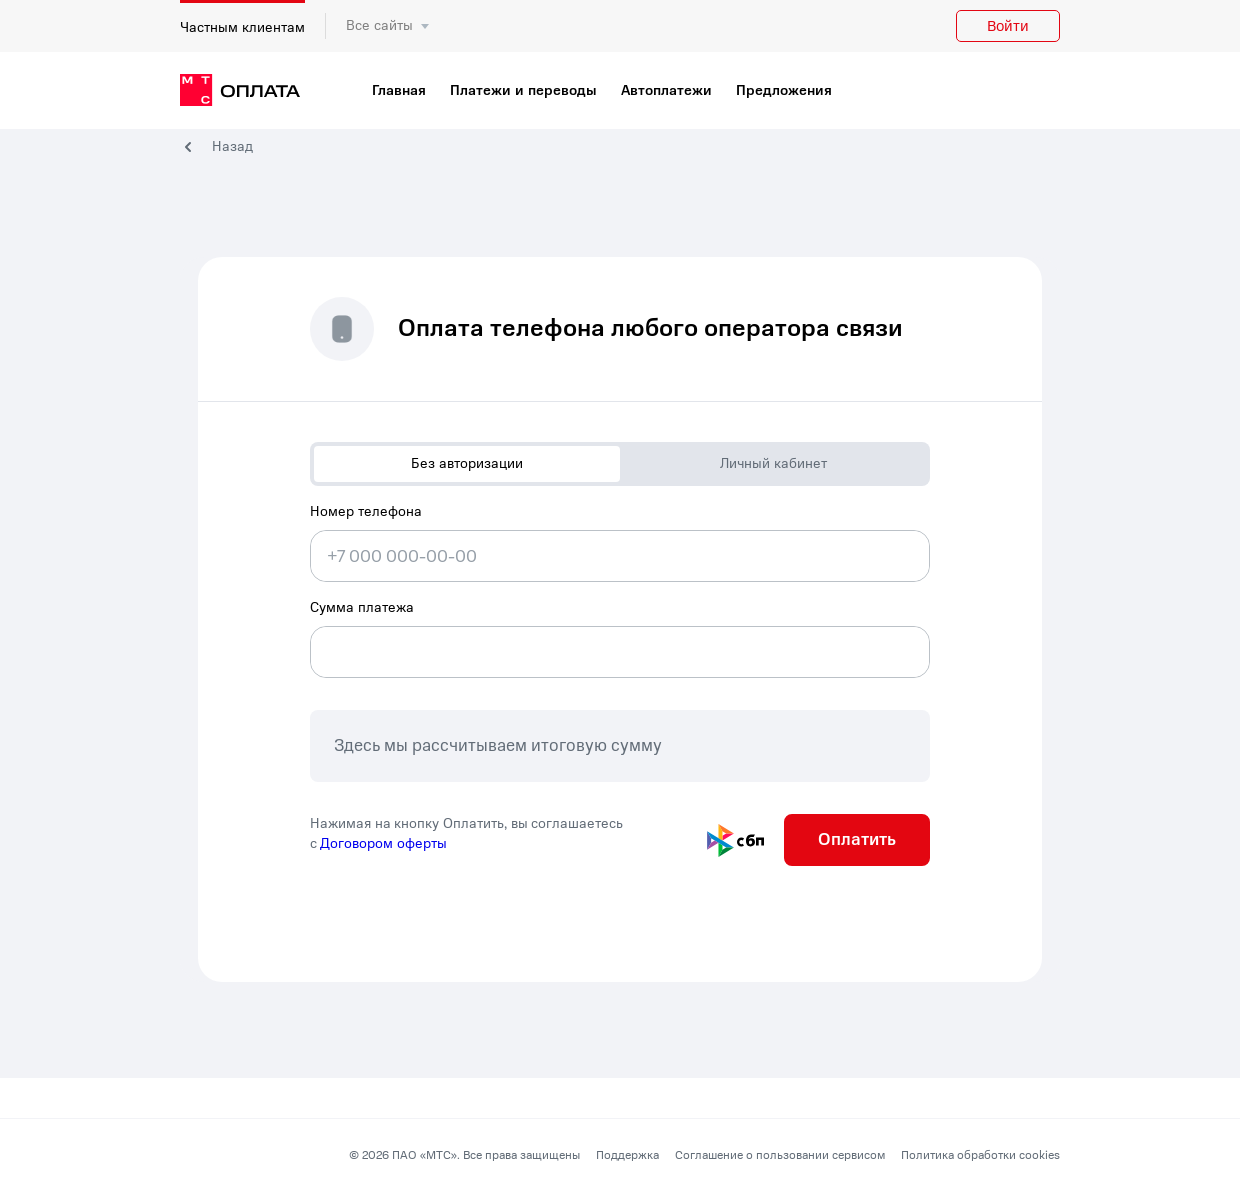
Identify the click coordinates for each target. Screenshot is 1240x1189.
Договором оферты (383, 843)
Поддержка (627, 1155)
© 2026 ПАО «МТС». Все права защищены (464, 1155)
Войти (1008, 26)
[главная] (240, 91)
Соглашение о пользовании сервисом (780, 1155)
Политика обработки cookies (980, 1155)
